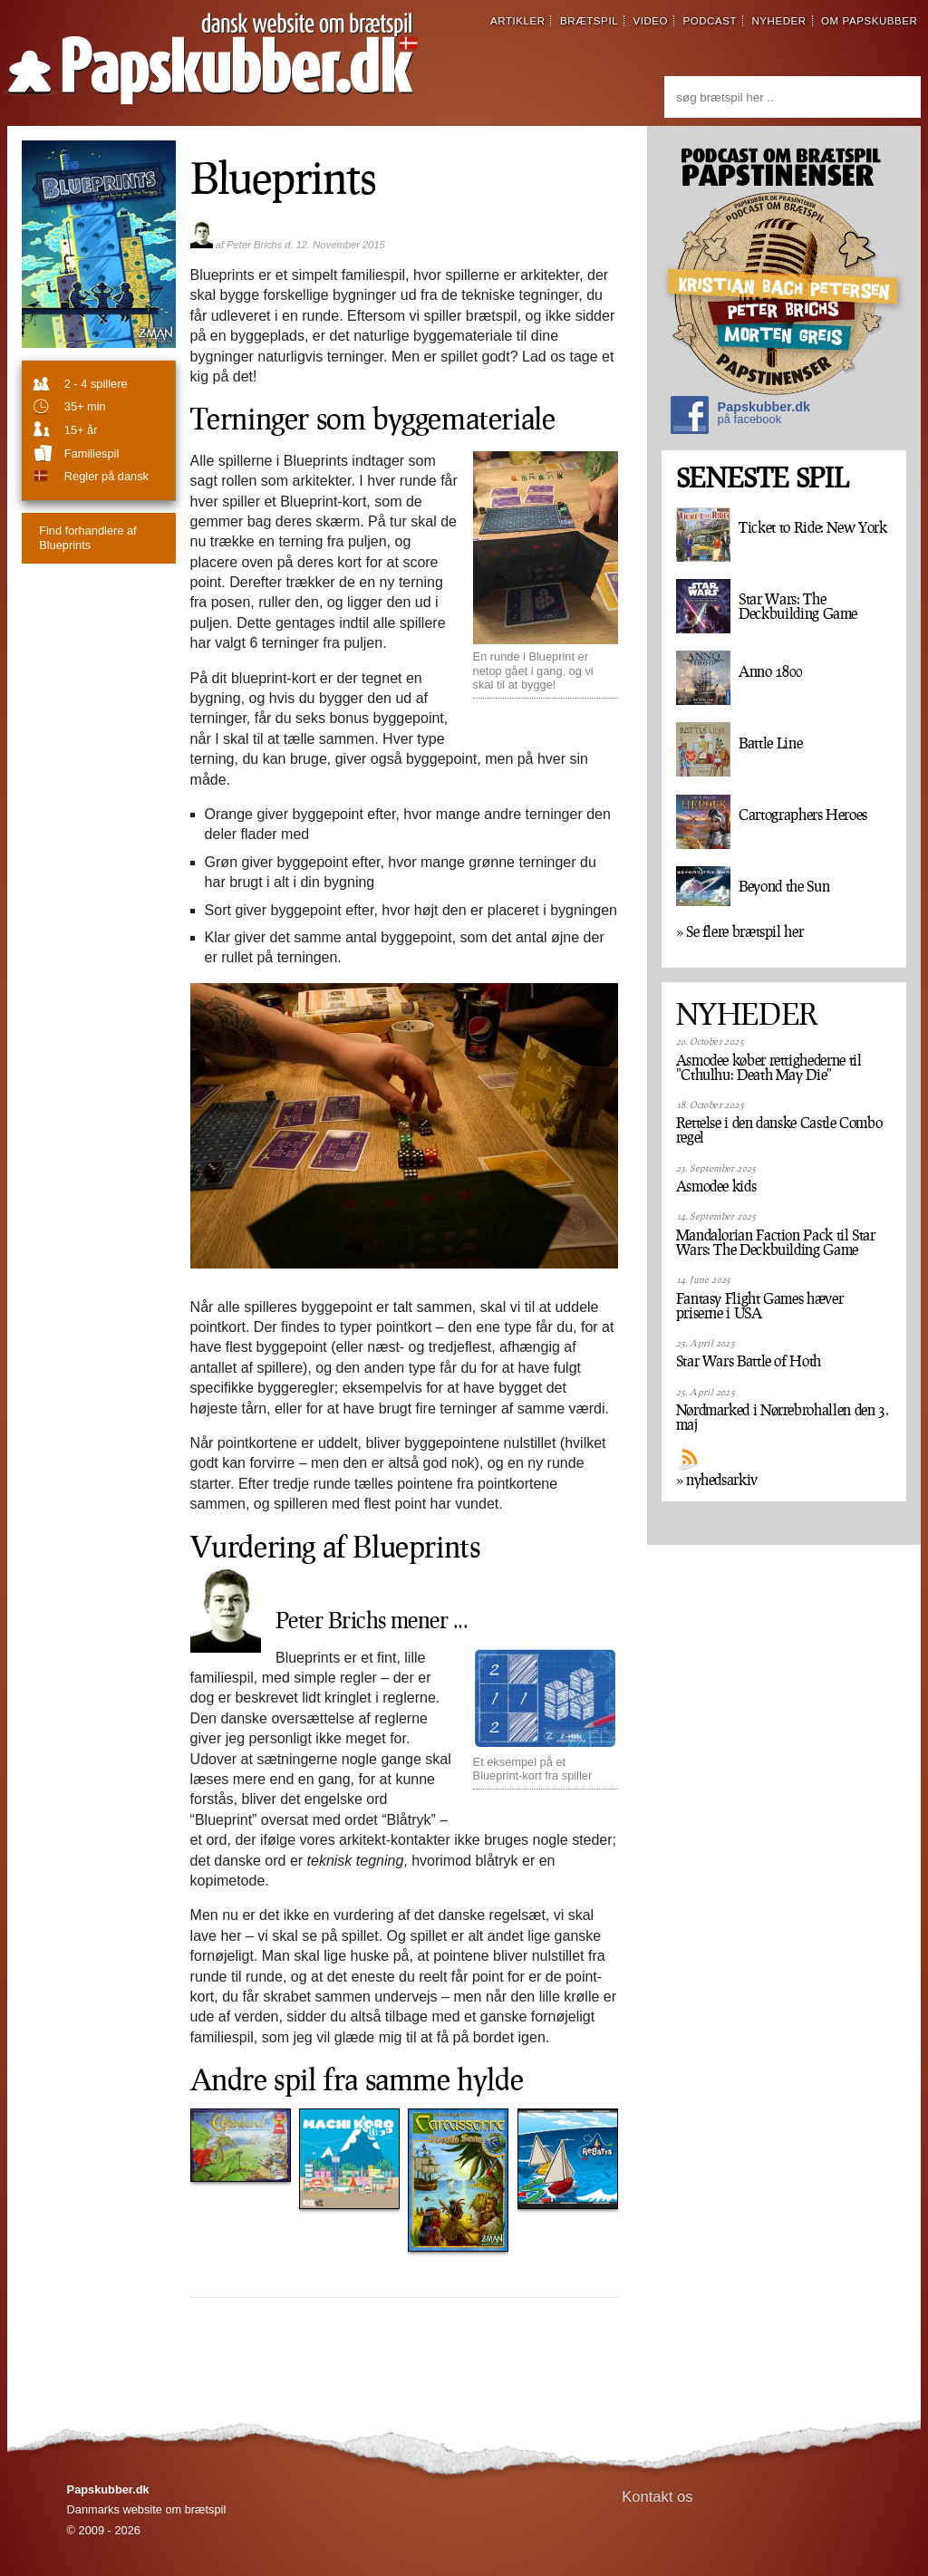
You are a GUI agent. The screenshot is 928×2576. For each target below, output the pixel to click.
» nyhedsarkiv (717, 1479)
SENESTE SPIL (762, 478)
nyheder (778, 20)
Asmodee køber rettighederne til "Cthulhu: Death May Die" (769, 1067)
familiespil (91, 453)
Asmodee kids (716, 1186)
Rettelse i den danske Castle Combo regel (779, 1129)
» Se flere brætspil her (740, 931)
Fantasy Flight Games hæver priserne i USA (760, 1305)
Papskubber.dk (740, 417)
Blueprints (87, 537)
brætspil (589, 20)
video (650, 20)
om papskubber (869, 20)
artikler (518, 20)
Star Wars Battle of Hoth (748, 1361)
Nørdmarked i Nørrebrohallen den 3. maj (782, 1417)
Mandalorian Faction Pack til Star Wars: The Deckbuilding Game (775, 1242)
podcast (709, 20)
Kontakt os (657, 2496)
